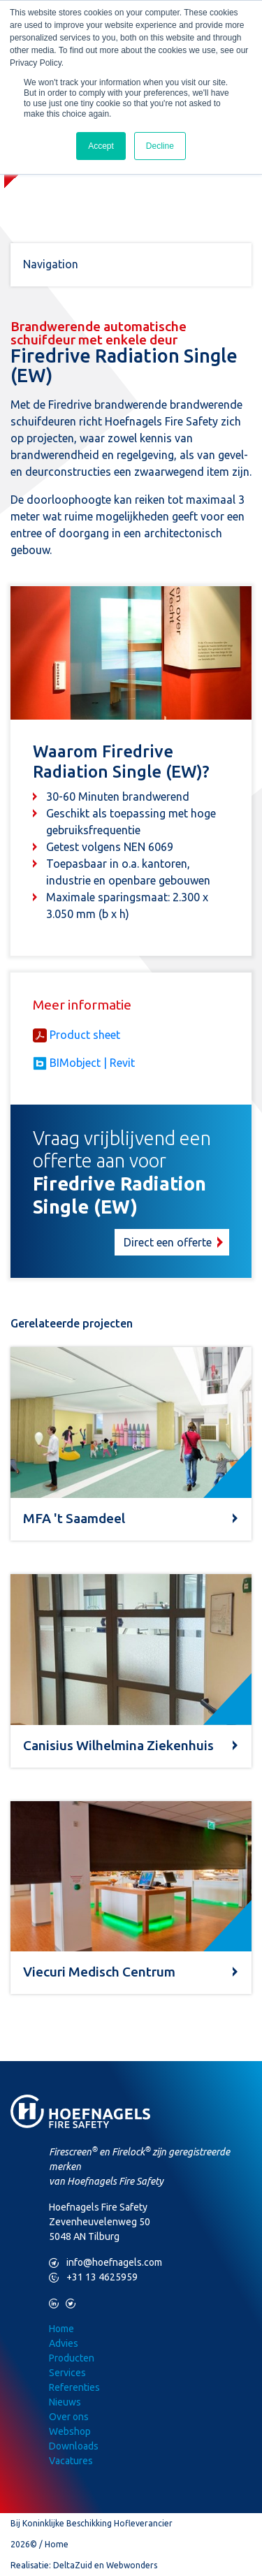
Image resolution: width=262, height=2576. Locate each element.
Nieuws (65, 2402)
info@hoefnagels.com (105, 2263)
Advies (63, 2343)
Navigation (50, 264)
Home (61, 2328)
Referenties (74, 2387)
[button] (131, 1192)
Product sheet (85, 1034)
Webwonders (131, 2565)
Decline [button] (160, 146)
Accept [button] (101, 146)
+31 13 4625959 (93, 2277)
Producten (71, 2358)
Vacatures (71, 2460)
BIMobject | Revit (92, 1062)
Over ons (69, 2416)
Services (67, 2372)
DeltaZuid (72, 2565)
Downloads (74, 2446)
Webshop (70, 2431)
